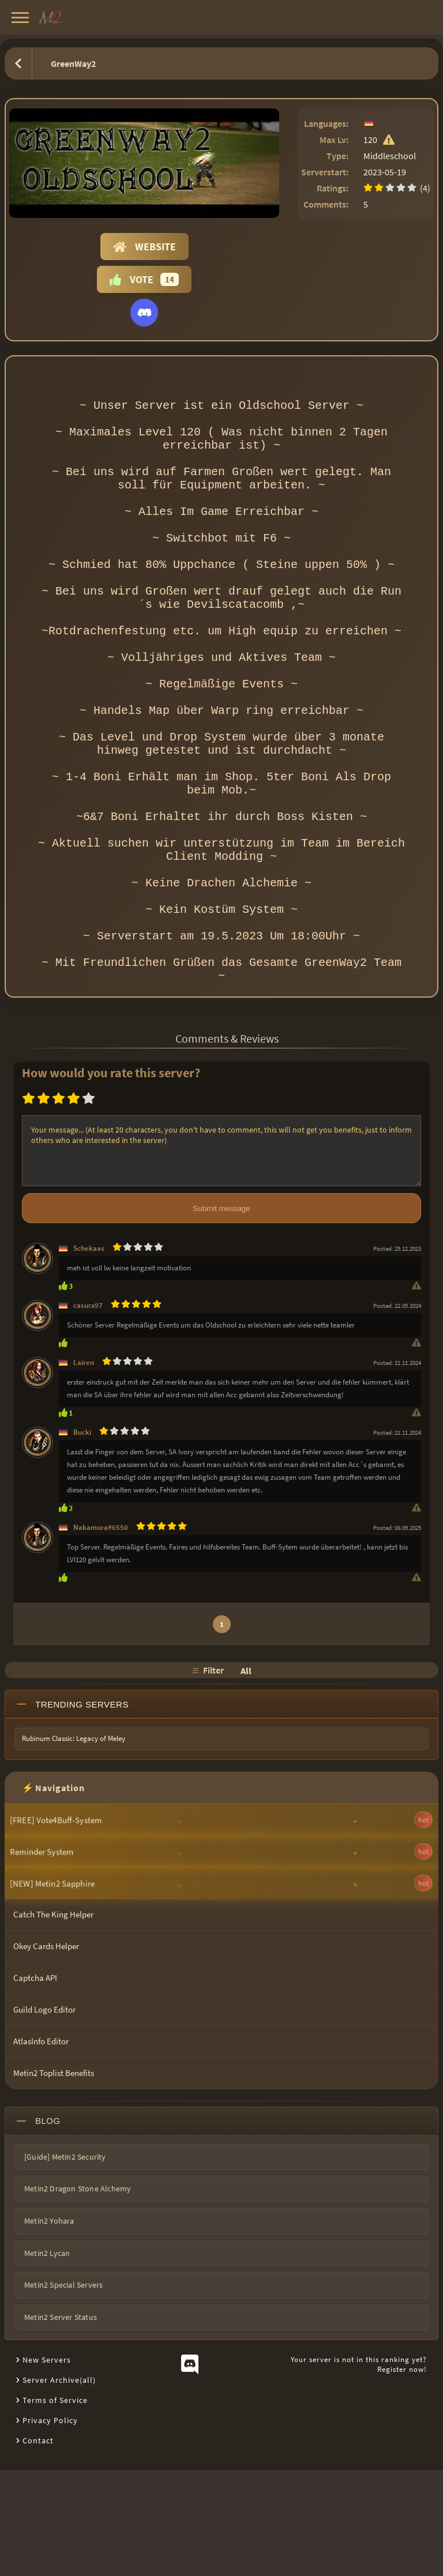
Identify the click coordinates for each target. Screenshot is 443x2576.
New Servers (46, 2466)
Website (144, 246)
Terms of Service (55, 2506)
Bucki (82, 1538)
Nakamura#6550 (100, 1633)
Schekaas (88, 1354)
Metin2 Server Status (60, 2423)
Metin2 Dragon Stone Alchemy (77, 2294)
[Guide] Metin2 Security (65, 2263)
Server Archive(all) (59, 2486)
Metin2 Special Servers (63, 2391)
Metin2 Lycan (47, 2359)
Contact (38, 2546)
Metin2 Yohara (49, 2327)
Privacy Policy (50, 2526)
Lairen (83, 1468)
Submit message (221, 1314)
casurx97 (88, 1411)
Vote (144, 279)
